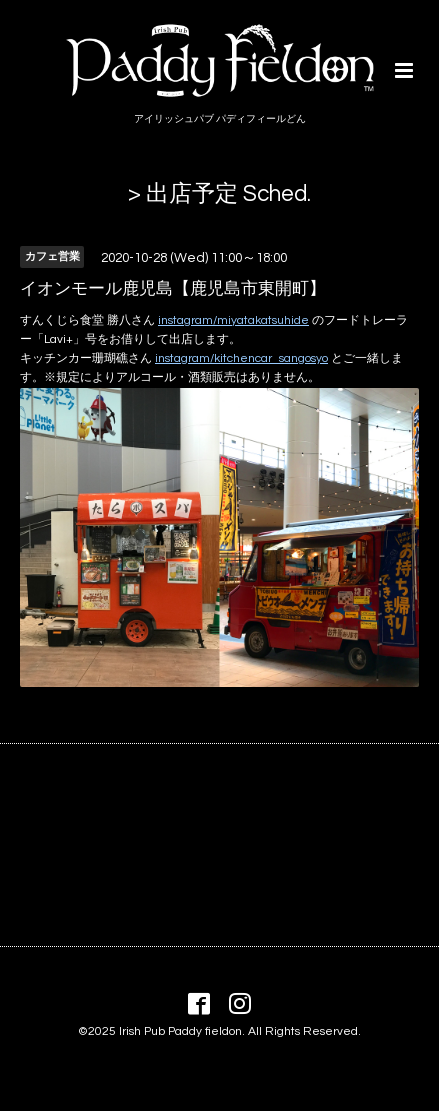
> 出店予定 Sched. (219, 194)
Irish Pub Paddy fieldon (180, 1031)
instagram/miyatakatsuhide (233, 320)
